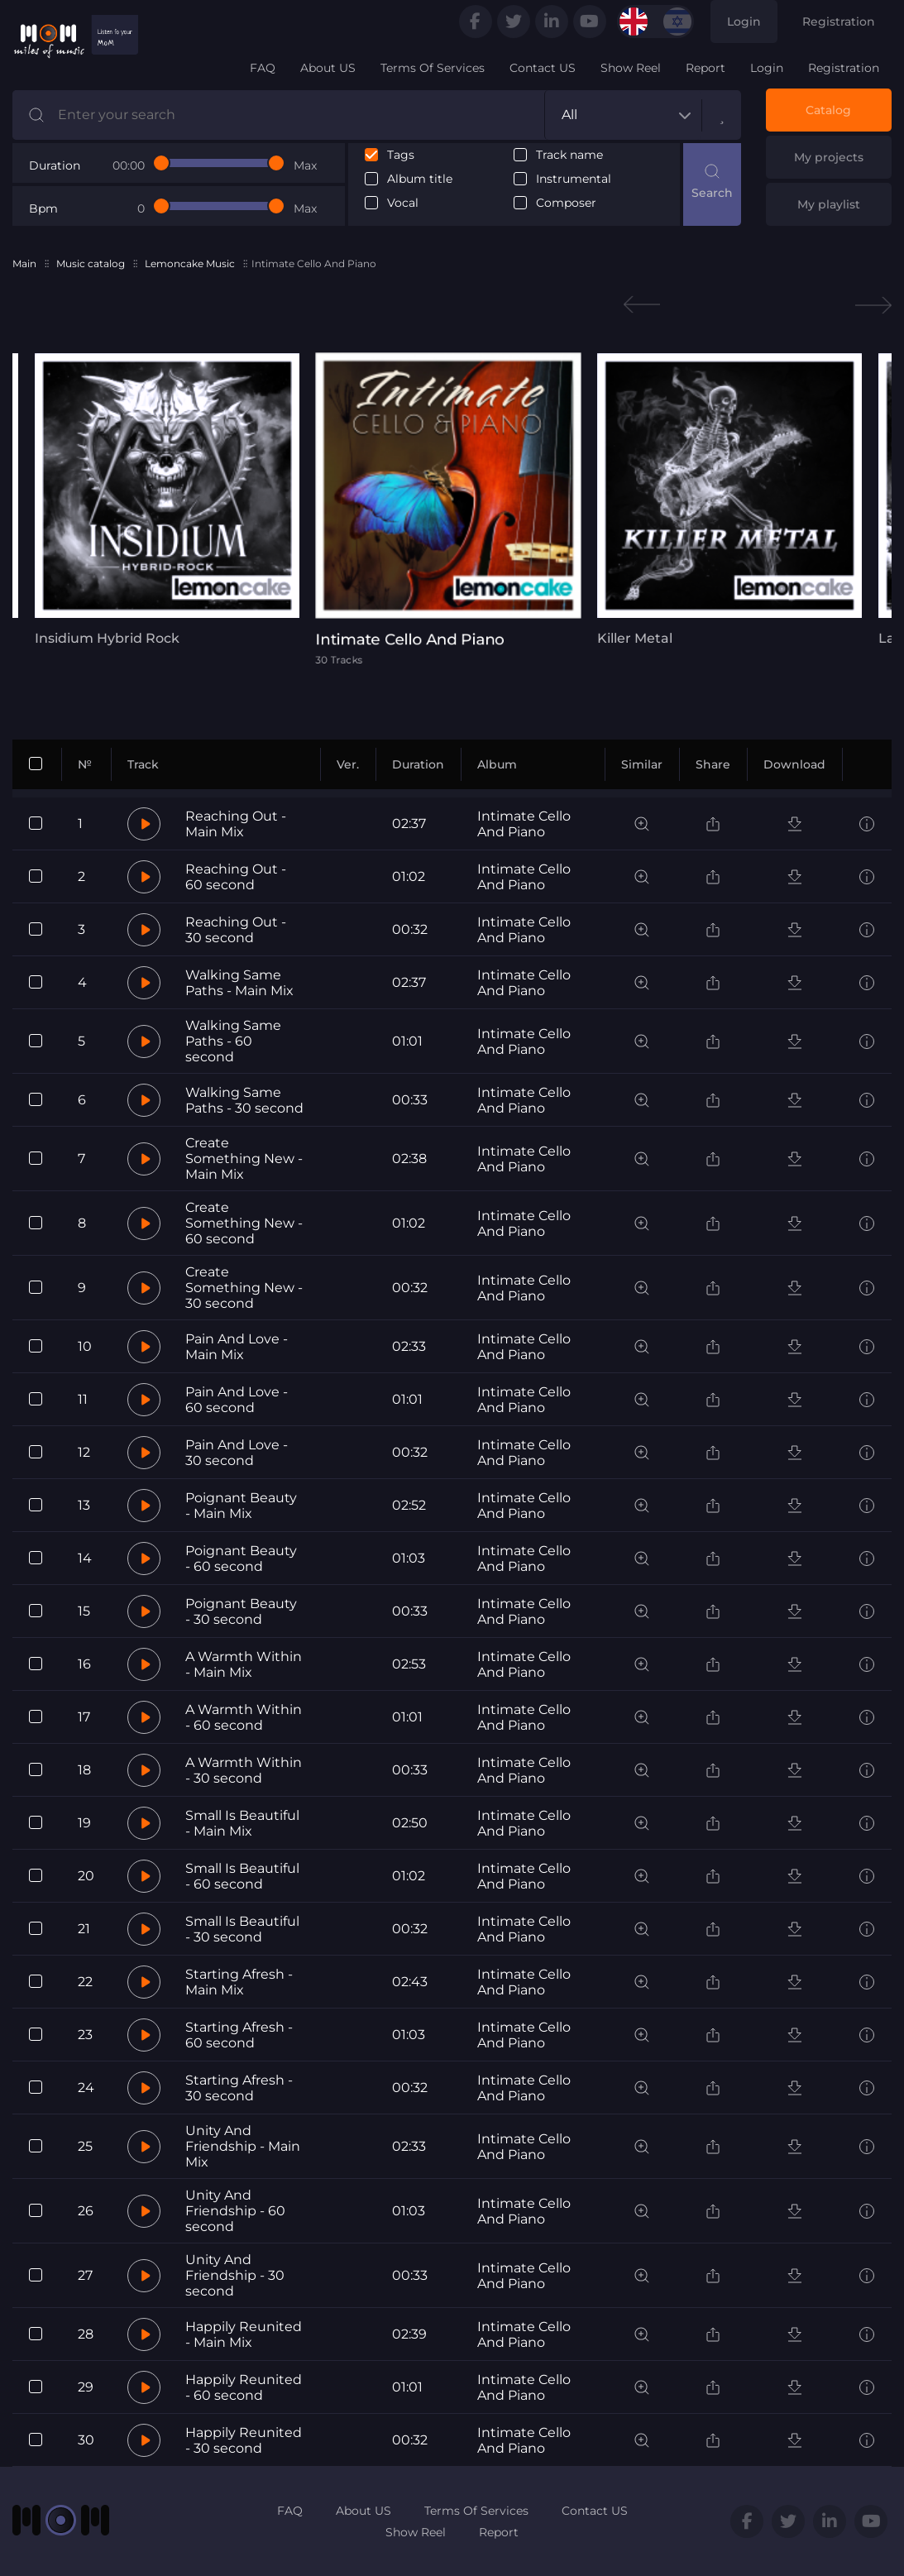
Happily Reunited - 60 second (243, 2387)
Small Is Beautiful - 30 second (242, 1929)
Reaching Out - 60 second (235, 877)
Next (873, 305)
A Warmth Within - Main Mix (243, 1664)
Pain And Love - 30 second (236, 1452)
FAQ (262, 67)
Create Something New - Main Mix (244, 1158)
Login (744, 21)
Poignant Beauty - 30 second (241, 1611)
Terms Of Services (432, 67)
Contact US (542, 67)
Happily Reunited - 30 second (243, 2440)
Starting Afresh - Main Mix (239, 1982)
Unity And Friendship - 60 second (235, 2210)
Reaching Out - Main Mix (235, 824)
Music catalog (90, 263)
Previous (642, 305)
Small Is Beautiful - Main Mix (242, 1823)
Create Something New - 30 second (244, 1287)
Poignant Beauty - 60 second (241, 1558)
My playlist (828, 204)
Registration (838, 21)
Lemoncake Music (190, 263)
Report (705, 67)
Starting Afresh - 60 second (239, 2035)
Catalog (828, 110)
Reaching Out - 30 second (235, 930)
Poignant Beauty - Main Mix (241, 1505)
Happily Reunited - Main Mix (243, 2334)
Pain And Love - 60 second (236, 1399)
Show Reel (630, 67)
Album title (419, 179)
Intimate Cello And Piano (524, 824)
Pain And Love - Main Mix (236, 1346)
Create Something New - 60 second (244, 1223)
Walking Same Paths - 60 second (233, 1041)
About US (328, 67)
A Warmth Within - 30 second (243, 1770)
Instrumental (573, 179)
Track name (569, 155)
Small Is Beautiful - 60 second (242, 1876)
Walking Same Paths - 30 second (244, 1100)
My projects (828, 157)
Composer (566, 203)
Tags (400, 155)
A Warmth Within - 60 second (243, 1717)
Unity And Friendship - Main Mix (242, 2146)
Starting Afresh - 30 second (239, 2088)
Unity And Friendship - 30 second (235, 2275)
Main (24, 263)
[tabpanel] (150, 499)
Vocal (403, 203)
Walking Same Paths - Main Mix (239, 982)
